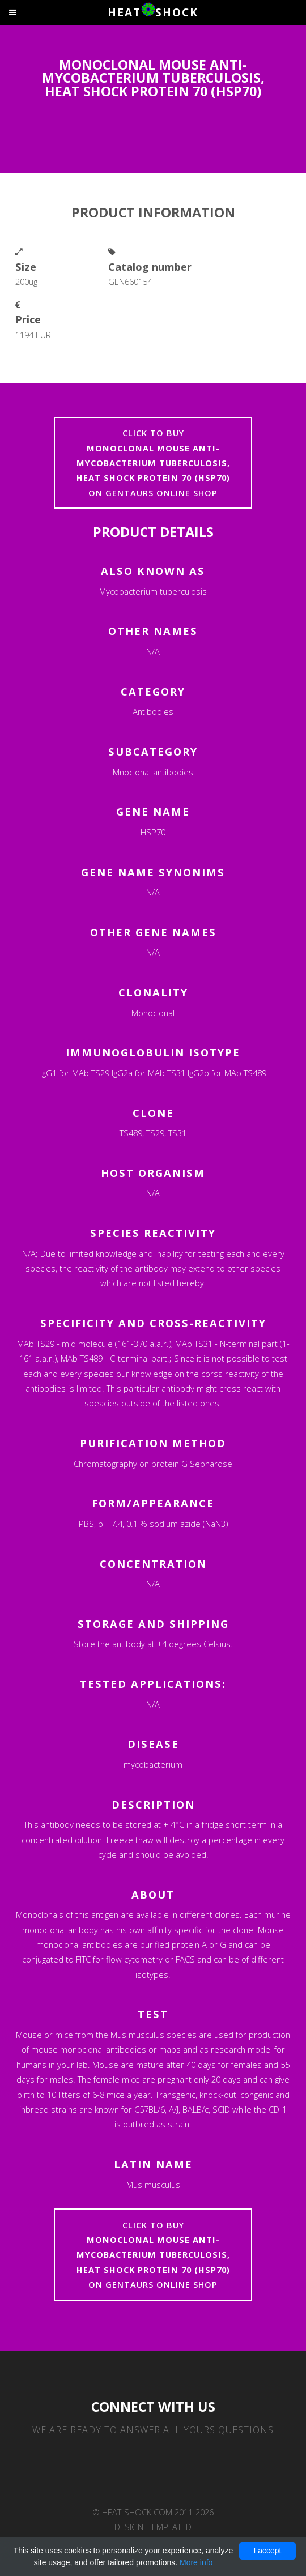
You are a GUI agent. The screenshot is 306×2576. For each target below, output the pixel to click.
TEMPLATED (170, 2526)
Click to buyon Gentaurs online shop (153, 462)
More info (196, 2562)
